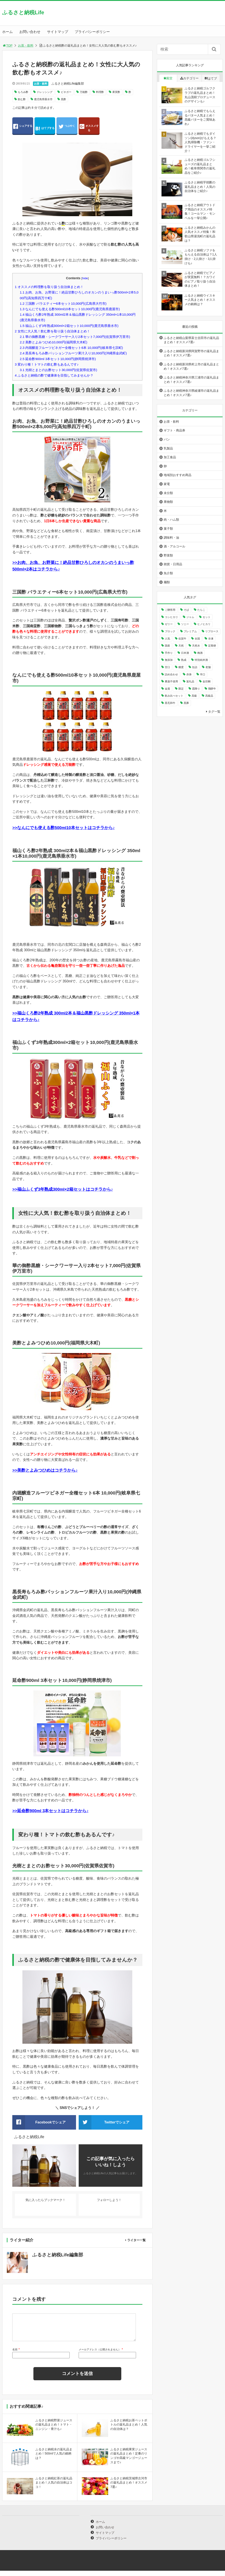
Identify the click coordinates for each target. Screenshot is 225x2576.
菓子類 (168, 528)
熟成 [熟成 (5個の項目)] (183, 659)
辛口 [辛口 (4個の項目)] (202, 674)
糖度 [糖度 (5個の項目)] (181, 667)
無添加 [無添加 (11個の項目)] (169, 659)
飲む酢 (22, 99)
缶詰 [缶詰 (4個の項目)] (194, 667)
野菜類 (168, 555)
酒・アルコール (174, 546)
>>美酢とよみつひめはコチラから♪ (45, 1470)
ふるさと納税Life (23, 12)
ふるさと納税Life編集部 (67, 83)
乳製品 (168, 448)
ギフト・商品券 (174, 430)
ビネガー (66, 92)
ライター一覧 (136, 2240)
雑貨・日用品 (173, 564)
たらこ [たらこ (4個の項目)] (201, 609)
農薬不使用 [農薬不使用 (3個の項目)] (171, 681)
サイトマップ (57, 32)
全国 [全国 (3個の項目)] (197, 638)
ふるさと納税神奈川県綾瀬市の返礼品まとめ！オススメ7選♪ (191, 393)
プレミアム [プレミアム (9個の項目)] (190, 631)
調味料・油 (171, 537)
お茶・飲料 (25, 45)
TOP (7, 45)
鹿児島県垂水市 (43, 99)
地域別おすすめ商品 (177, 475)
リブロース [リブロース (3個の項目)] (211, 631)
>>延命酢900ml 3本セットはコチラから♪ (50, 1810)
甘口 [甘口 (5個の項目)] (167, 667)
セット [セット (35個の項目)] (206, 617)
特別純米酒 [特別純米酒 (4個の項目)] (201, 659)
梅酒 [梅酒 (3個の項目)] (200, 652)
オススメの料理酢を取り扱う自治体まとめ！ (49, 287)
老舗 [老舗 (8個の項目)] (208, 667)
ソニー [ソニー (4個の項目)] (185, 624)
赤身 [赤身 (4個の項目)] (189, 674)
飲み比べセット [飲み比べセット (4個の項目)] (174, 695)
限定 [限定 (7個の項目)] (181, 688)
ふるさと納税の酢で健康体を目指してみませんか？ (54, 375)
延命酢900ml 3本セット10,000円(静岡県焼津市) (58, 359)
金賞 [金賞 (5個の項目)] (167, 688)
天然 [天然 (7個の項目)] (181, 645)
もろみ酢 (23, 92)
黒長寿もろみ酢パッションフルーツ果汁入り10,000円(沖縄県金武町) (73, 353)
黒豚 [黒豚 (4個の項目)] (186, 703)
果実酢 (116, 92)
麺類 (167, 582)
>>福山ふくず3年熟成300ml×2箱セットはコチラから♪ (62, 1189)
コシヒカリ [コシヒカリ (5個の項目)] (171, 617)
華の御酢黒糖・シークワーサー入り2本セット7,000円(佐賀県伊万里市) (75, 337)
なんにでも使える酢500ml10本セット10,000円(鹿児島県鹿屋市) (70, 309)
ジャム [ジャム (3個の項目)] (190, 617)
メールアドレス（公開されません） (100, 2354)
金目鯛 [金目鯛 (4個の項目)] (206, 681)
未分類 (168, 493)
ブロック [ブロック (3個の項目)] (170, 631)
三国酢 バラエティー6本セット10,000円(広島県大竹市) (63, 303)
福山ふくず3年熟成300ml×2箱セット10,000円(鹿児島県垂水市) (69, 326)
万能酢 (84, 92)
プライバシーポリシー (92, 32)
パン (167, 439)
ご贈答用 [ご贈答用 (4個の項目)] (170, 609)
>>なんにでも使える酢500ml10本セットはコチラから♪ (63, 827)
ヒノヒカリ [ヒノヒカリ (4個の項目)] (203, 624)
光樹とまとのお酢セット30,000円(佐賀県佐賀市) (58, 370)
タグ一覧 (214, 711)
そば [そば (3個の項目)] (186, 609)
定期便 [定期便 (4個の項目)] (212, 645)
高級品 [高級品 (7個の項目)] (209, 695)
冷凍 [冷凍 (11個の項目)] (210, 638)
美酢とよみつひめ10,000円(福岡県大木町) (53, 342)
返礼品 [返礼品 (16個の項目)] (190, 681)
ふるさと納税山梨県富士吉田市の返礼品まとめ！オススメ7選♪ (191, 340)
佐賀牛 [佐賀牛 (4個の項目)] (182, 638)
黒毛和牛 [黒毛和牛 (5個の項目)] (170, 703)
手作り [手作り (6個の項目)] (169, 652)
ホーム (7, 32)
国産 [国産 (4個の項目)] (167, 645)
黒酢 (63, 99)
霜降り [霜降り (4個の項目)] (196, 688)
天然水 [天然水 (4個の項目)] (196, 645)
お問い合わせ (29, 32)
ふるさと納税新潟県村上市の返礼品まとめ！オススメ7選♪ (191, 366)
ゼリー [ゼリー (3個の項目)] (169, 624)
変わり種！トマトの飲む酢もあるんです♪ (46, 364)
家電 (167, 484)
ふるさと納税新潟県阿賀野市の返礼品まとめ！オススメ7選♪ (191, 353)
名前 (15, 2354)
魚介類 (168, 573)
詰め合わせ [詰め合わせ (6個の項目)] (171, 674)
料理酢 (100, 92)
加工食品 (170, 457)
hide (85, 278)
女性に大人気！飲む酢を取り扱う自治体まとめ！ (52, 331)
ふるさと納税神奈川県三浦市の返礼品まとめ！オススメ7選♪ (191, 380)
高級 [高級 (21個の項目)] (194, 695)
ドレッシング (45, 92)
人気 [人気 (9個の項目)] (167, 638)
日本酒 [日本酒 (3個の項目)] (185, 652)
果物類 (168, 502)
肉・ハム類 (171, 519)
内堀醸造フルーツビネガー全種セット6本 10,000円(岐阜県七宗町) (71, 348)
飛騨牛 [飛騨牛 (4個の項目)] (212, 688)
